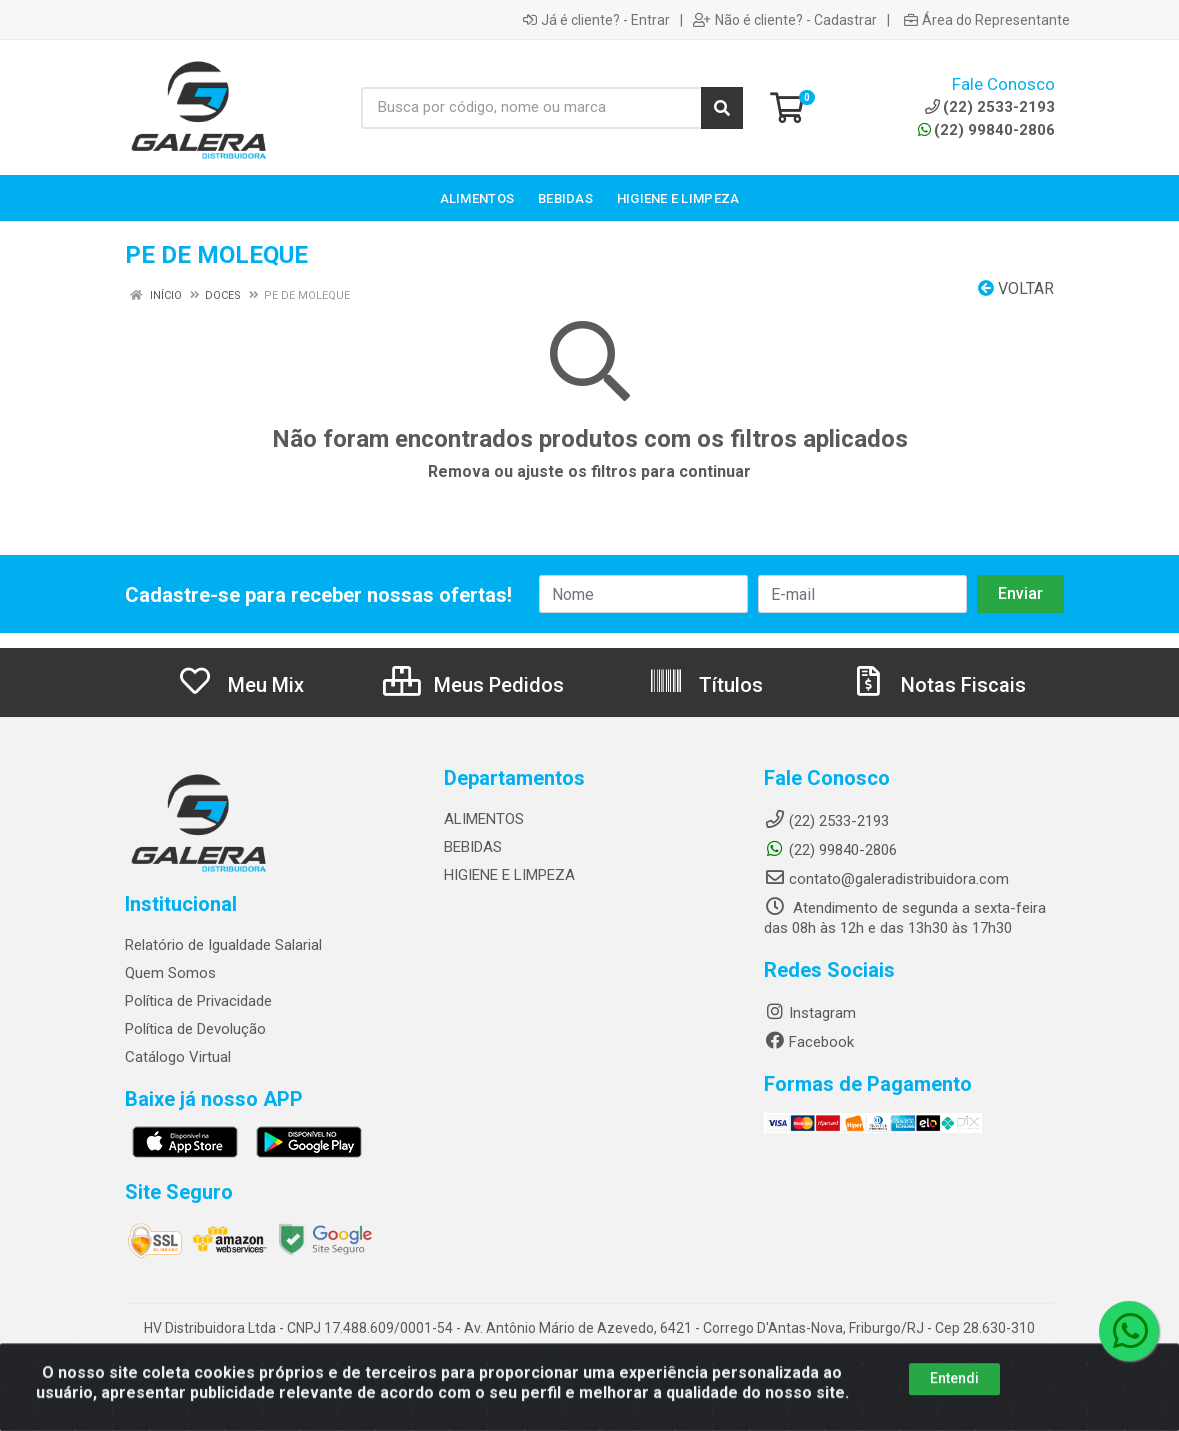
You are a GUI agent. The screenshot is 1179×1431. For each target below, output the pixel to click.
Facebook (809, 1042)
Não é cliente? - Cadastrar (785, 20)
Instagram (810, 1013)
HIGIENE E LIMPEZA (509, 875)
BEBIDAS (473, 847)
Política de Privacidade (198, 1001)
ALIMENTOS (484, 819)
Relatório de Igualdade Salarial (223, 945)
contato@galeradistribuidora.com (886, 879)
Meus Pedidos (473, 685)
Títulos (705, 685)
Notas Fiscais (938, 685)
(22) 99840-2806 (986, 130)
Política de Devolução (195, 1029)
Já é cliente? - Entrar (596, 20)
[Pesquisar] (722, 108)
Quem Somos (170, 973)
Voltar (1016, 288)
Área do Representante (987, 20)
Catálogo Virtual (178, 1057)
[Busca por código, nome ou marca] (531, 108)
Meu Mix (240, 685)
